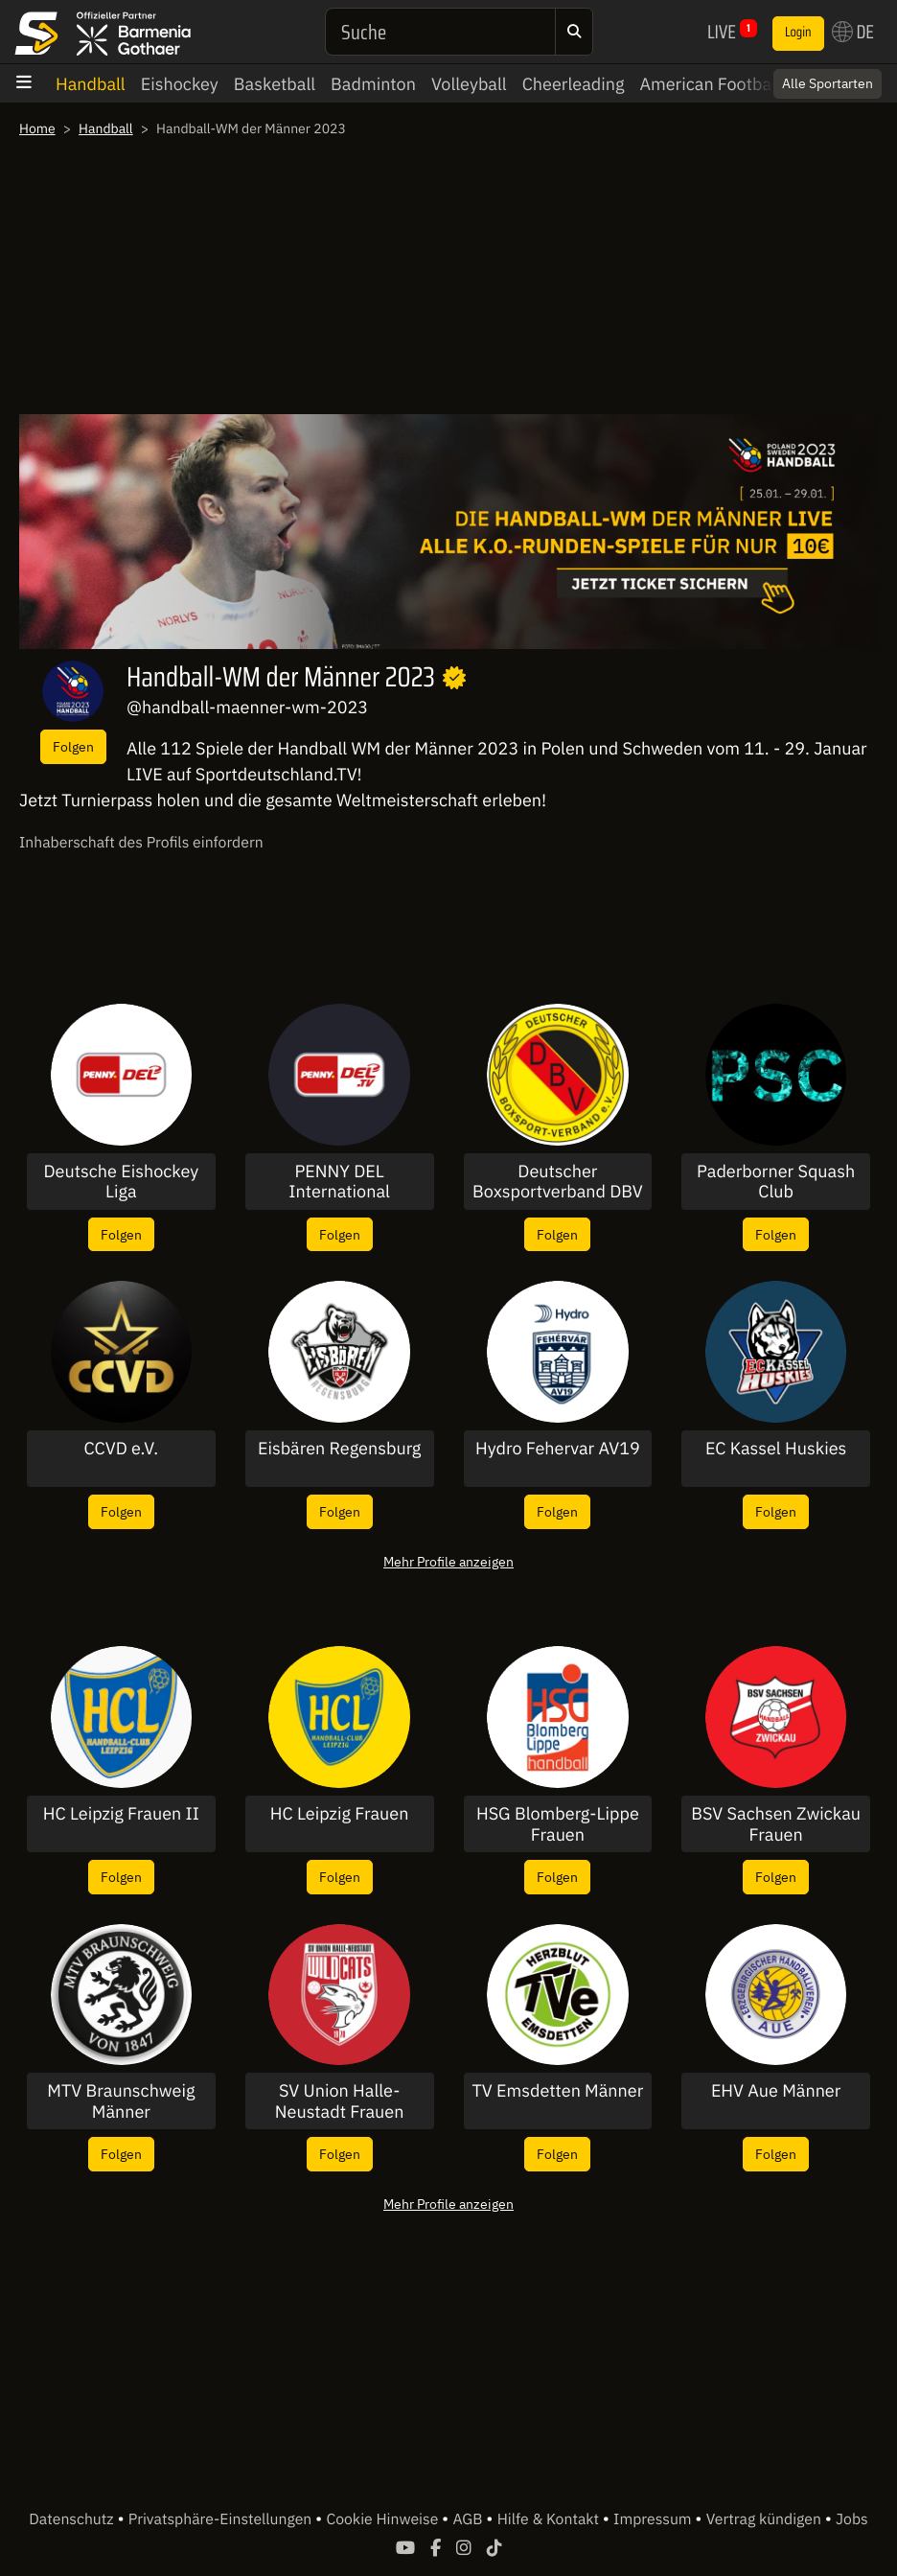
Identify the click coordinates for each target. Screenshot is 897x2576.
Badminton (373, 84)
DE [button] (853, 31)
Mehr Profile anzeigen (448, 1561)
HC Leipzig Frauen (339, 1813)
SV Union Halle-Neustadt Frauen (339, 2101)
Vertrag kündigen (765, 2519)
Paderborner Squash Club (776, 1181)
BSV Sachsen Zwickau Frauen (776, 1824)
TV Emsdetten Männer (557, 2090)
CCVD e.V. (121, 1448)
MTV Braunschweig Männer (121, 2101)
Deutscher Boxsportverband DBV (557, 1181)
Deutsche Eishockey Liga (121, 1181)
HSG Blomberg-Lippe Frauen (557, 1824)
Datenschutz (73, 2519)
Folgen (73, 746)
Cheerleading (573, 84)
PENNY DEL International (339, 1181)
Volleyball (469, 84)
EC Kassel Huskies (775, 1448)
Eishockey (179, 84)
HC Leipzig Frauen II (121, 1813)
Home (37, 128)
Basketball (274, 84)
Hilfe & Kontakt (550, 2519)
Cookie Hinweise (384, 2519)
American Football (709, 84)
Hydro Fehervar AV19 (557, 1448)
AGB (469, 2519)
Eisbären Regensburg (339, 1448)
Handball (91, 84)
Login (798, 32)
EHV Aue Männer (776, 2090)
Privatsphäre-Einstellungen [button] (221, 2519)
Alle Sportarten (827, 83)
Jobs (852, 2519)
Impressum (654, 2519)
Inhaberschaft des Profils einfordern (141, 842)
